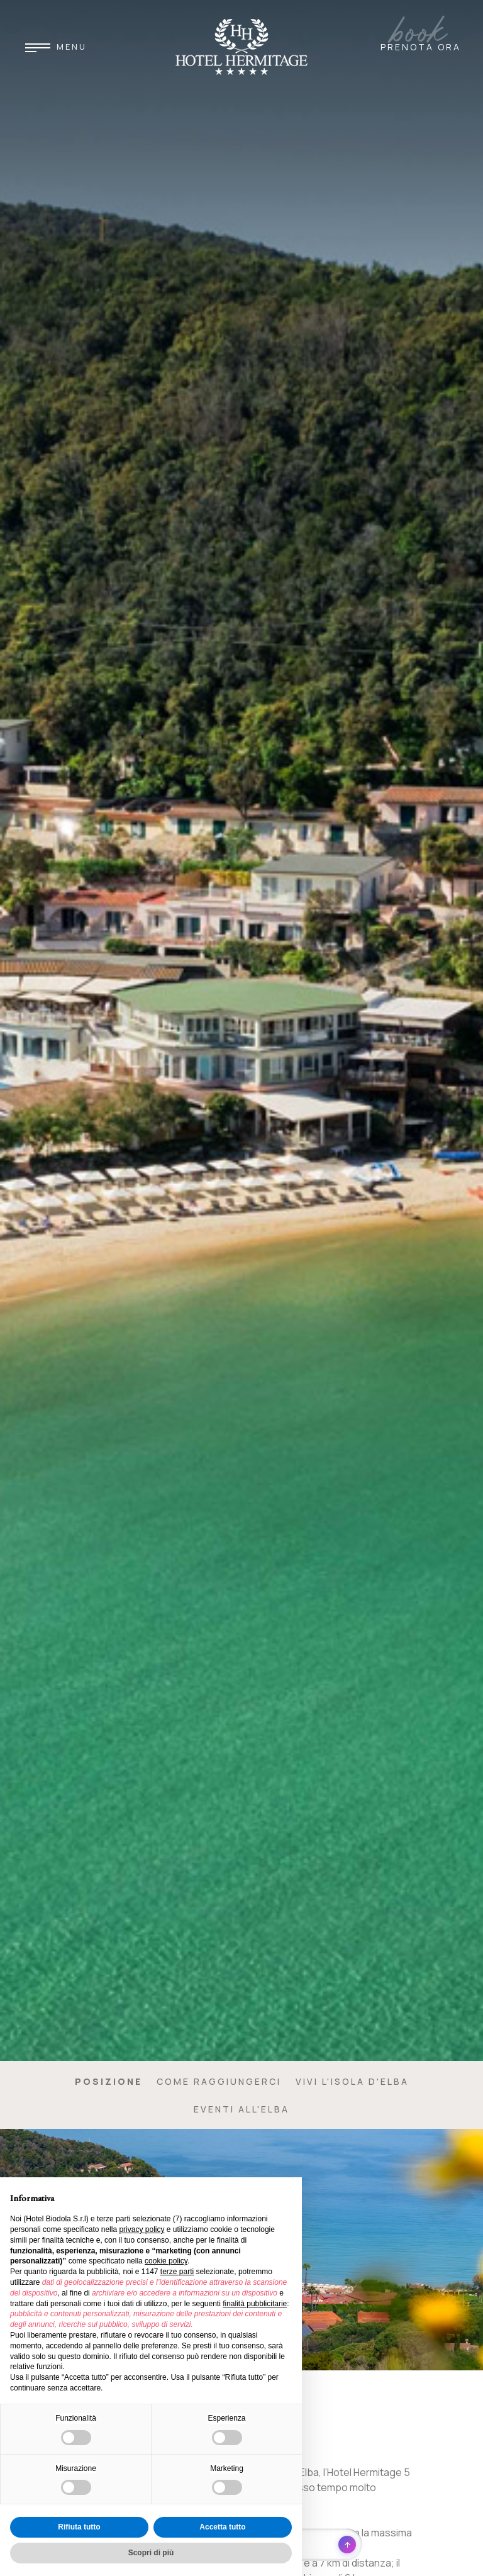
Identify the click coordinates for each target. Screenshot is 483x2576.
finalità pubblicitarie (255, 2303)
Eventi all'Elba (241, 2109)
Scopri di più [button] (151, 2552)
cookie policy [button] (166, 2261)
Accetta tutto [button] (222, 2527)
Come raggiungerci (219, 2081)
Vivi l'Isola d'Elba (352, 2081)
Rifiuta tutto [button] (79, 2527)
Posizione (108, 2081)
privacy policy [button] (141, 2229)
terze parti (177, 2271)
